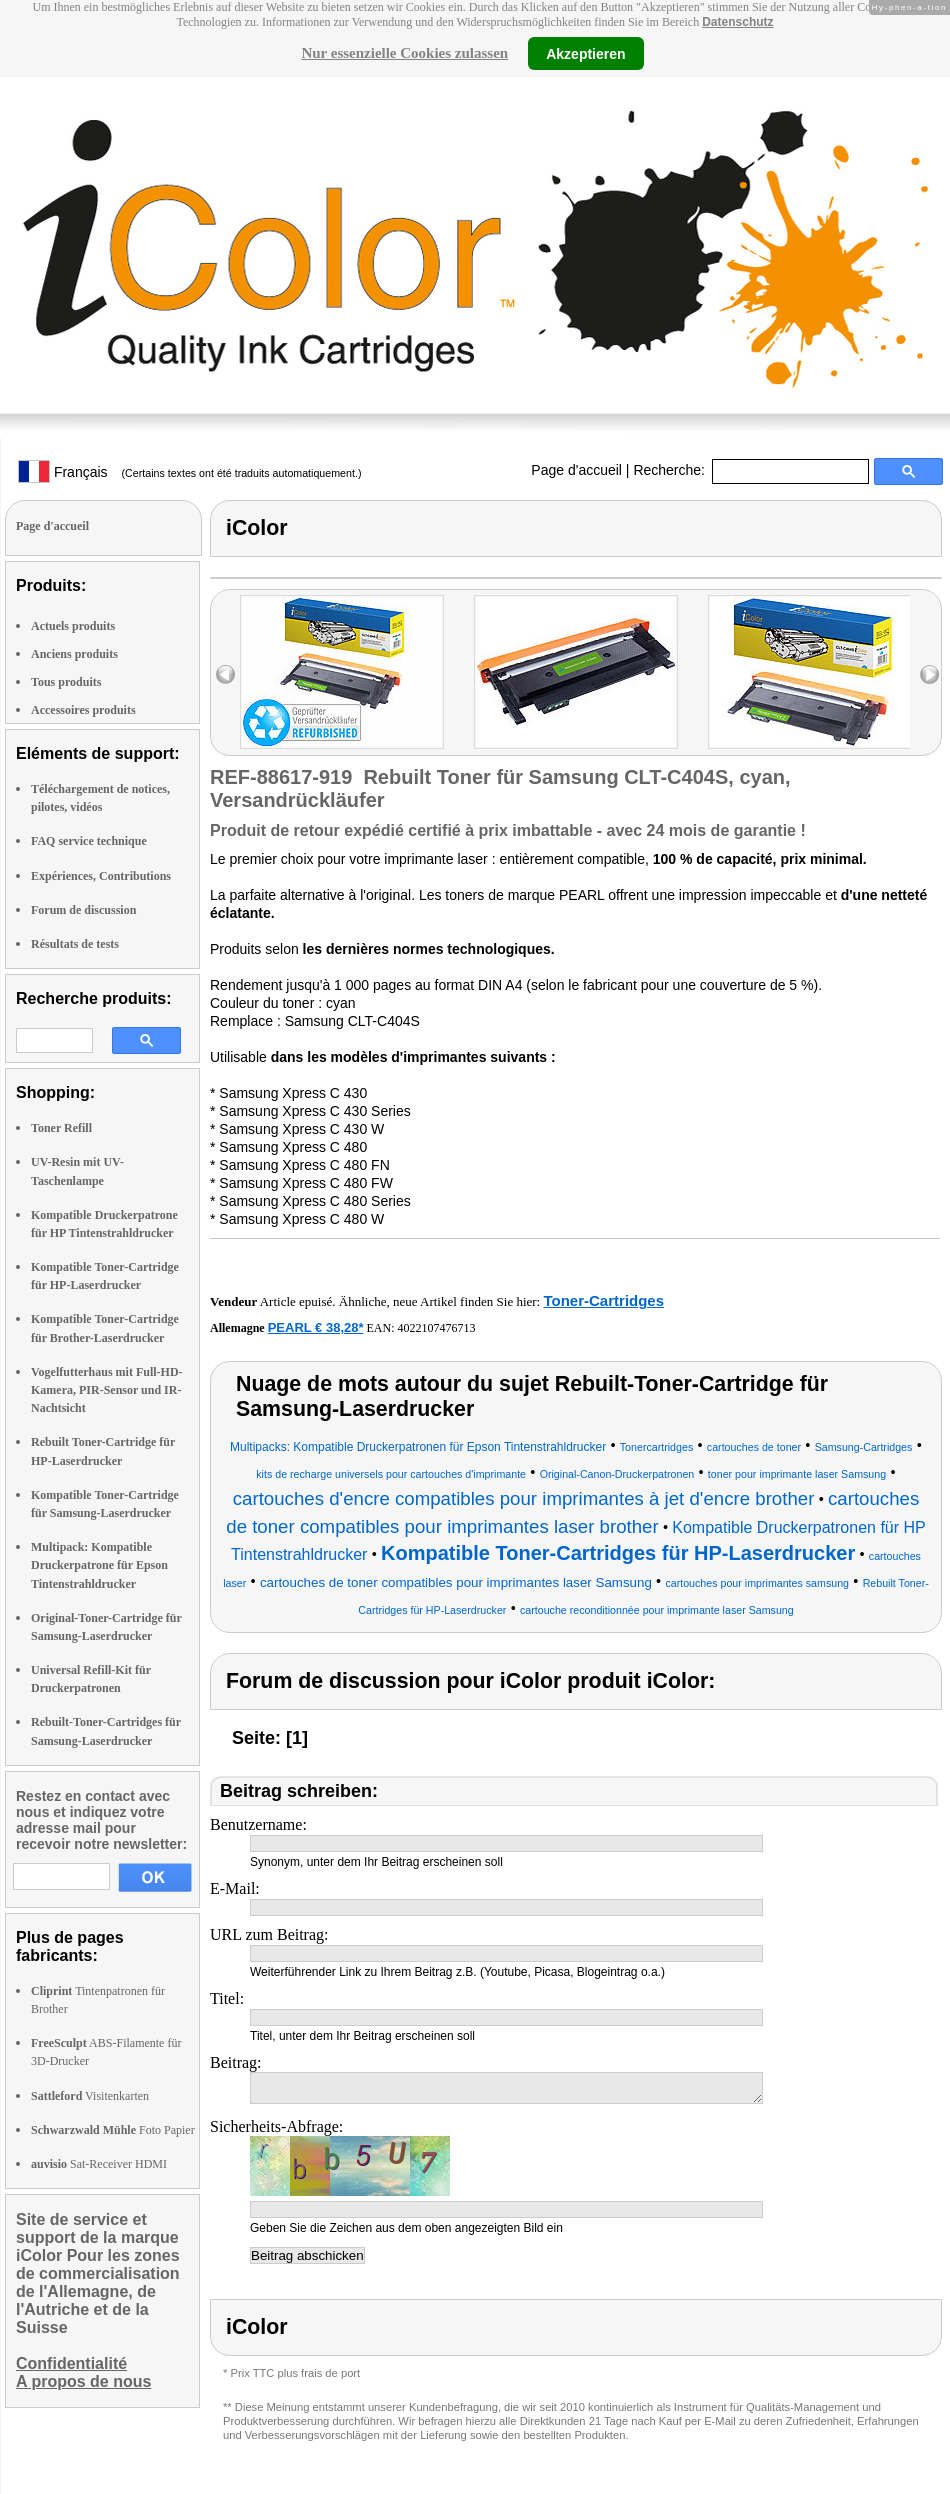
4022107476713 (437, 1328)
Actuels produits (73, 626)
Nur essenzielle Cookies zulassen (404, 53)
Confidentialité (71, 2363)
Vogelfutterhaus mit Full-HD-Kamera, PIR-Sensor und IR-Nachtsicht (107, 1390)
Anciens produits (74, 654)
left (225, 674)
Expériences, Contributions (101, 876)
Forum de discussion (83, 910)
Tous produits (66, 682)
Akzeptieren (585, 53)
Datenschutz (737, 22)
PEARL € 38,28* (316, 1327)
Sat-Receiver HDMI (99, 2164)
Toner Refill (61, 1128)
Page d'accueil (576, 470)
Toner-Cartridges (603, 1300)
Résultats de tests (75, 944)
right (929, 674)
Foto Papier (113, 2130)
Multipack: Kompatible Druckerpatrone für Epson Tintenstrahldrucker (99, 1565)
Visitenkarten (90, 2096)
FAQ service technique (89, 841)
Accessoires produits (83, 710)
